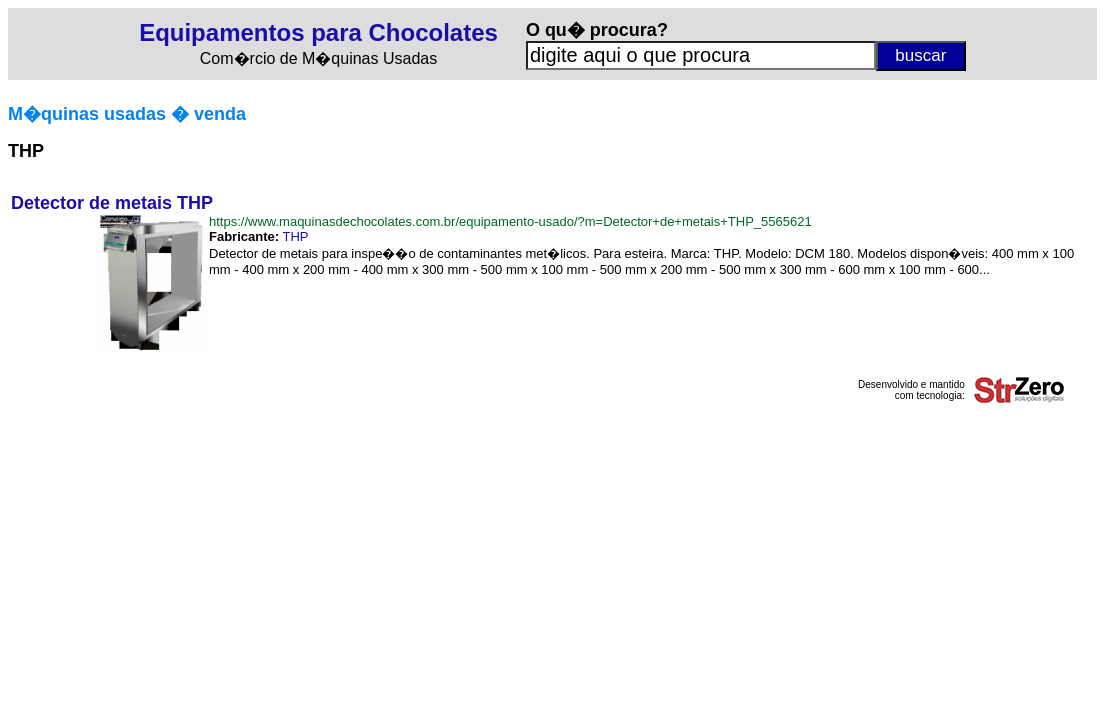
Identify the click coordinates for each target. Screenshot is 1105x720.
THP (295, 236)
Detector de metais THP (112, 203)
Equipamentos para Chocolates (318, 32)
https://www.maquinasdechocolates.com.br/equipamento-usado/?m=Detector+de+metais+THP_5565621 (510, 221)
